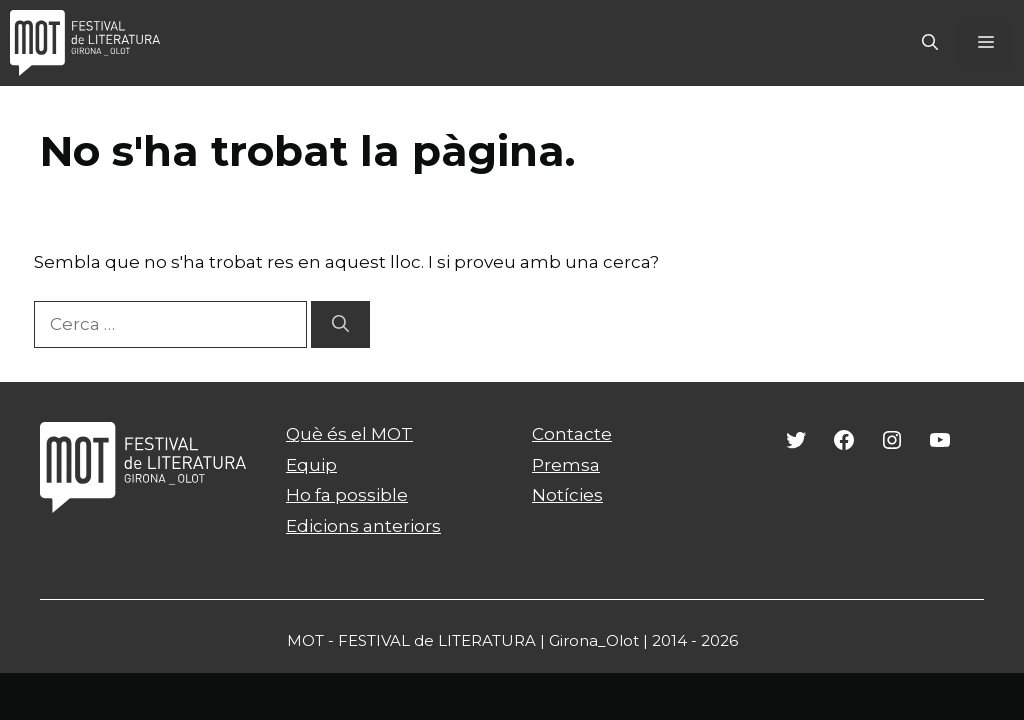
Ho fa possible (347, 495)
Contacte (572, 434)
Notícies (567, 495)
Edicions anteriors (363, 526)
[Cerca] (340, 325)
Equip (311, 465)
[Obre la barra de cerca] (930, 43)
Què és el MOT (349, 434)
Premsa (566, 465)
